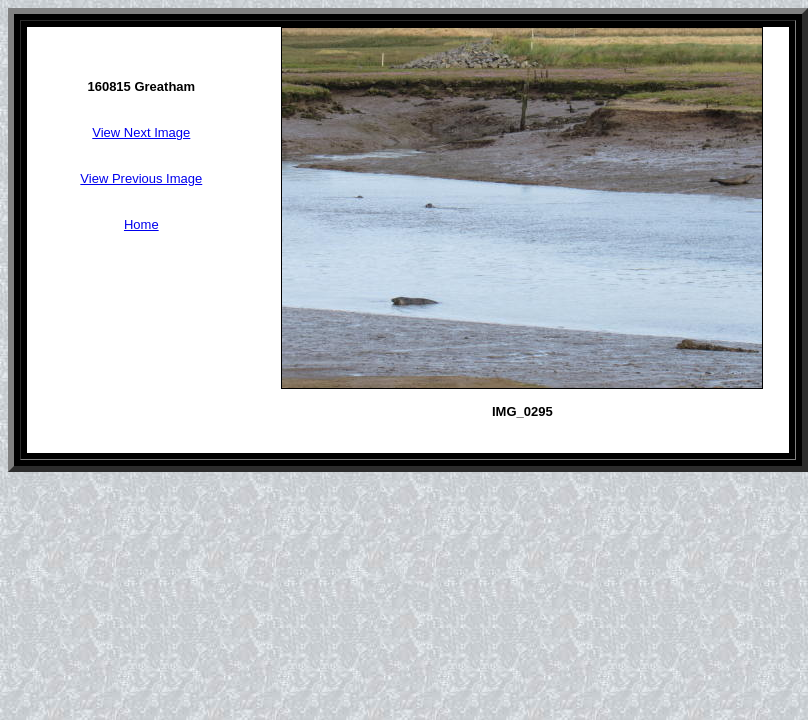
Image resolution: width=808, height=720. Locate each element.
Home (141, 224)
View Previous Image (141, 178)
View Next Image (141, 132)
